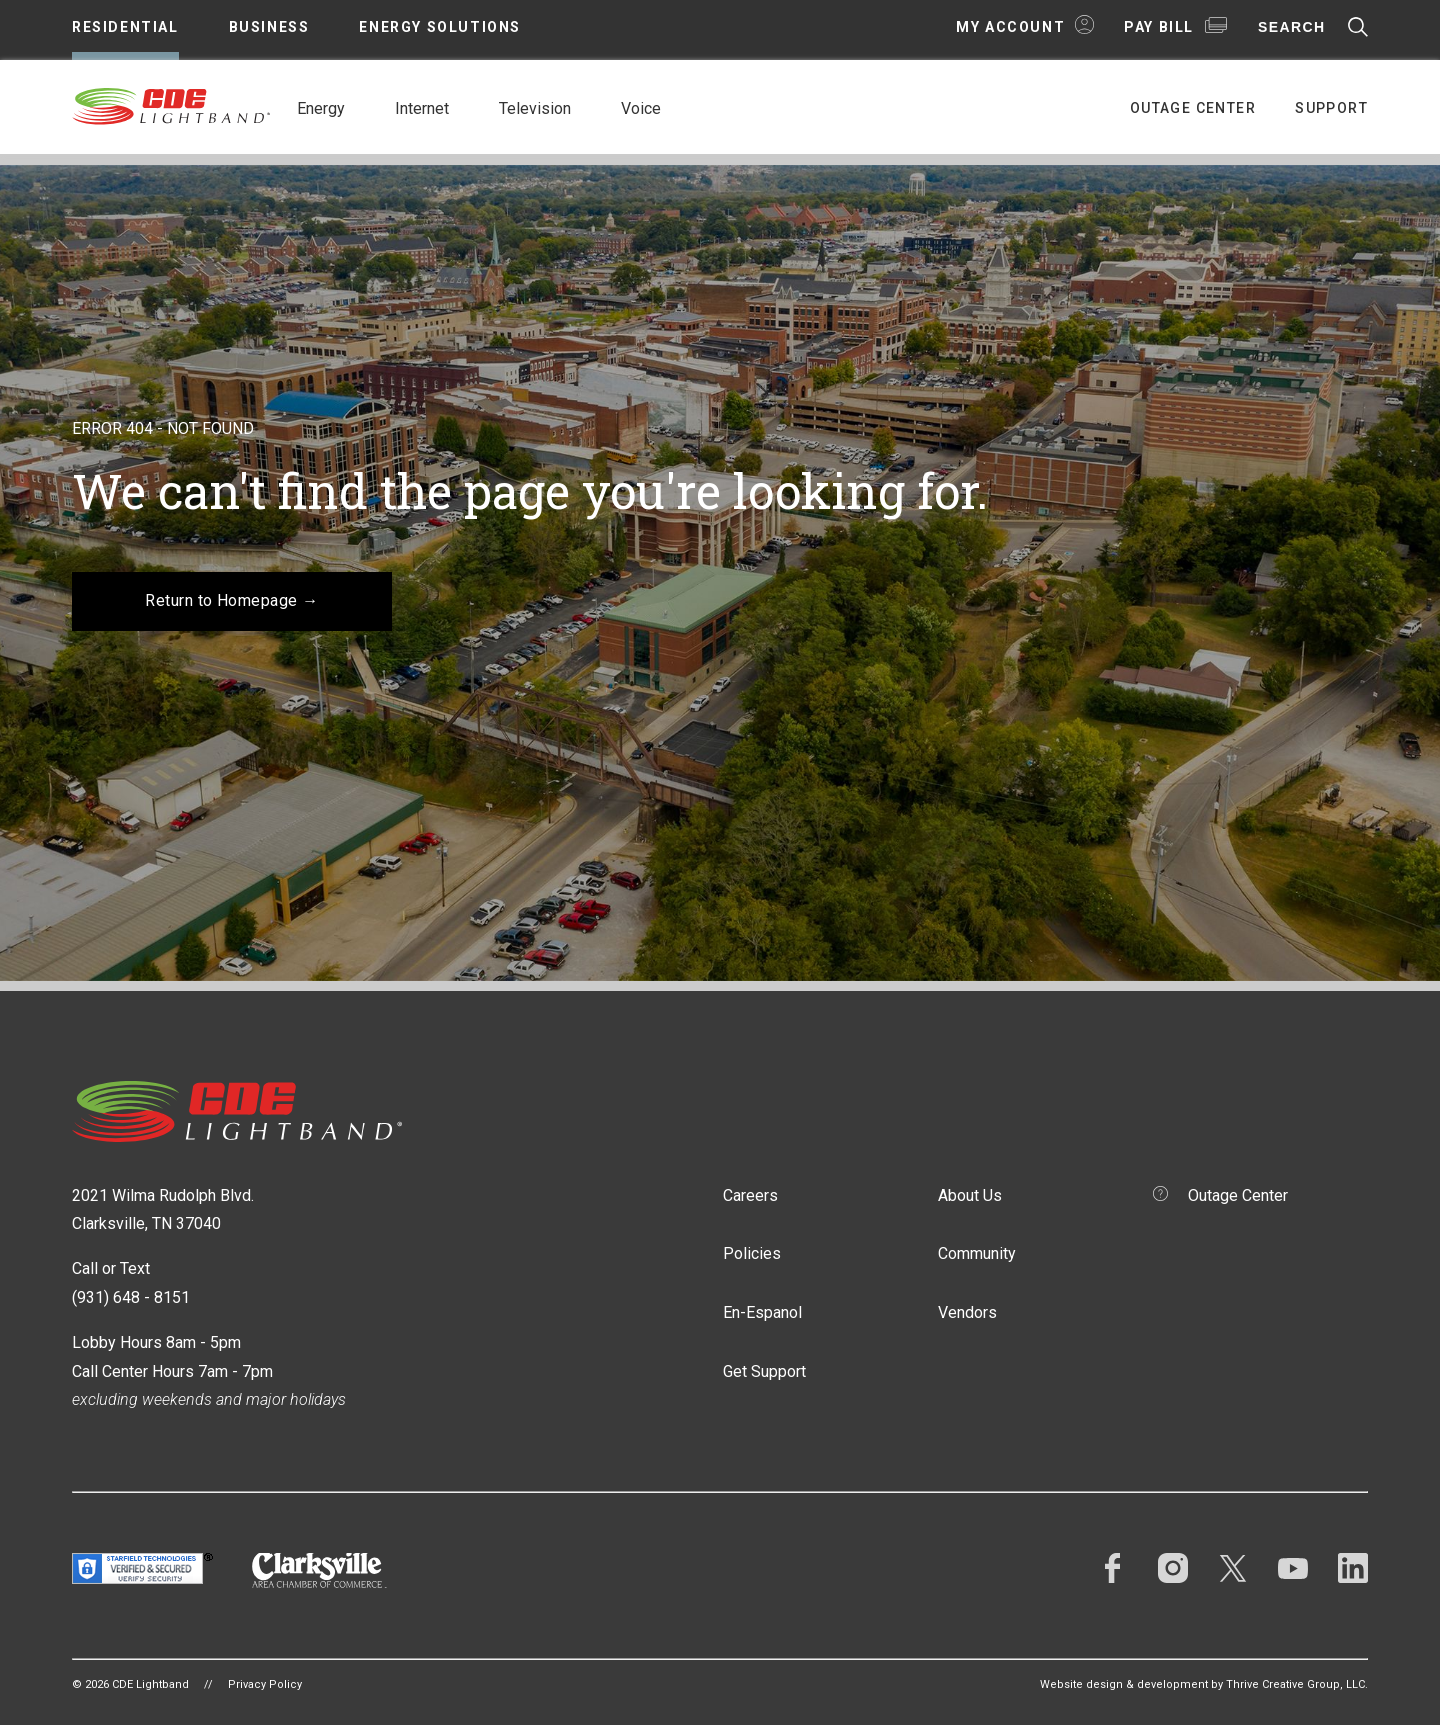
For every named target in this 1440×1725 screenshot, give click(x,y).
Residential (125, 27)
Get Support (764, 1371)
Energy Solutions (440, 27)
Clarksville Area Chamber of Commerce (319, 1570)
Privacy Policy (265, 1684)
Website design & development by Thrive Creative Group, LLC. (1204, 1684)
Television (535, 108)
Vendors (967, 1312)
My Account (1010, 27)
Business (269, 27)
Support (1331, 108)
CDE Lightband (172, 105)
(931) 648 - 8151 (131, 1297)
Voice (641, 108)
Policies (752, 1253)
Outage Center (1193, 108)
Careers (750, 1195)
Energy (321, 108)
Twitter (1233, 1568)
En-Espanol (762, 1312)
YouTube (1293, 1568)
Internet (422, 108)
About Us (970, 1195)
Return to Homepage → (232, 600)
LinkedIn (1353, 1568)
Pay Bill (1159, 27)
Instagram (1173, 1568)
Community (977, 1253)
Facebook (1113, 1568)
